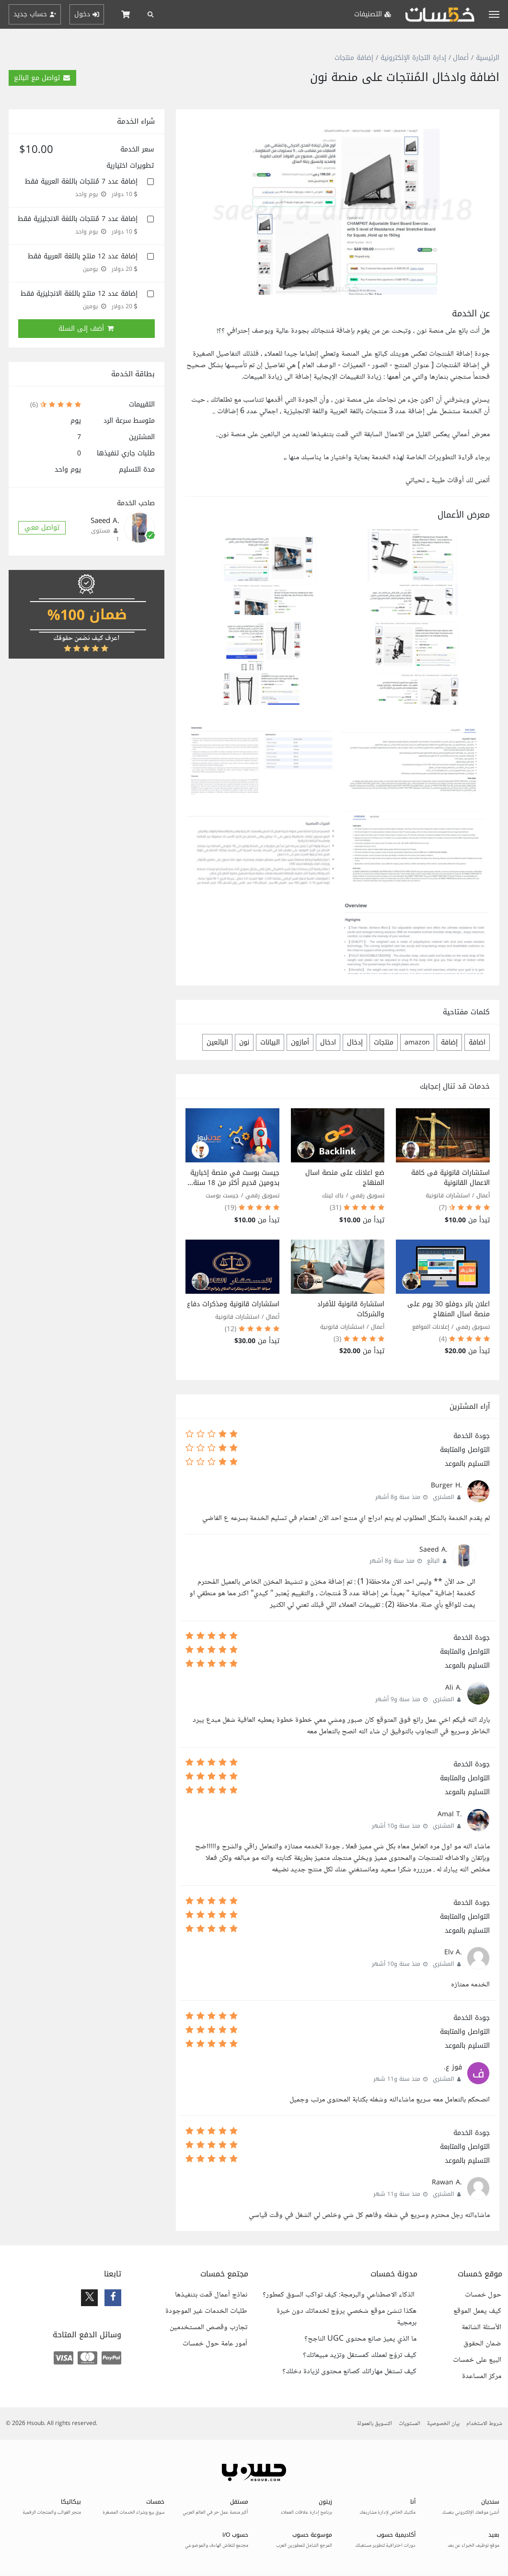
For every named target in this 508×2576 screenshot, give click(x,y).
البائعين (217, 1042)
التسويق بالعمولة (374, 2424)
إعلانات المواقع (430, 1327)
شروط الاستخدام (484, 2424)
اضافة (477, 1042)
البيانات (270, 1042)
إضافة (449, 1042)
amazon (417, 1042)
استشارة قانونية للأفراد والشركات (350, 1309)
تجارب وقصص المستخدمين (208, 2327)
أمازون (300, 1042)
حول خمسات (483, 2295)
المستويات (409, 2424)
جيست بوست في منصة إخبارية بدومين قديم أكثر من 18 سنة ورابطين (234, 1182)
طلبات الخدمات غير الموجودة (206, 2311)
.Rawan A (447, 2182)
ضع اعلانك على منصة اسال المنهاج (344, 1177)
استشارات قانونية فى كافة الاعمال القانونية (450, 1177)
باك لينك (333, 1195)
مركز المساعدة (481, 2376)
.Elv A (453, 1952)
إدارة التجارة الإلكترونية (413, 57)
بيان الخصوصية (443, 2424)
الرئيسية (487, 57)
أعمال (461, 57)
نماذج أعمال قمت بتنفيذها (211, 2295)
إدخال (355, 1042)
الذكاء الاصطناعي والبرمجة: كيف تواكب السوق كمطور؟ (339, 2295)
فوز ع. (453, 2067)
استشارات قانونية (448, 1195)
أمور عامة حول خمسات (215, 2344)
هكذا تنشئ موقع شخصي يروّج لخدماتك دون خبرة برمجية (346, 2317)
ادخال (328, 1042)
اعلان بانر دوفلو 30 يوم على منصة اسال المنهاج (448, 1309)
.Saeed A (433, 1549)
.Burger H (446, 1485)
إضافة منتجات (354, 57)
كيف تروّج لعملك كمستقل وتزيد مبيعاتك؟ (359, 2355)
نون (244, 1042)
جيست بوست (222, 1195)
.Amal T (450, 1814)
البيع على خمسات (477, 2360)
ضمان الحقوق (482, 2344)
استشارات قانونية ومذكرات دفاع (233, 1304)
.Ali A (453, 1687)
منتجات (383, 1042)
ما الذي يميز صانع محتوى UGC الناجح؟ (360, 2339)
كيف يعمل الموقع (477, 2311)
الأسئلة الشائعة (481, 2327)
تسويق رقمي (367, 1195)
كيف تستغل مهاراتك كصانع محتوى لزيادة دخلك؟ (349, 2372)
